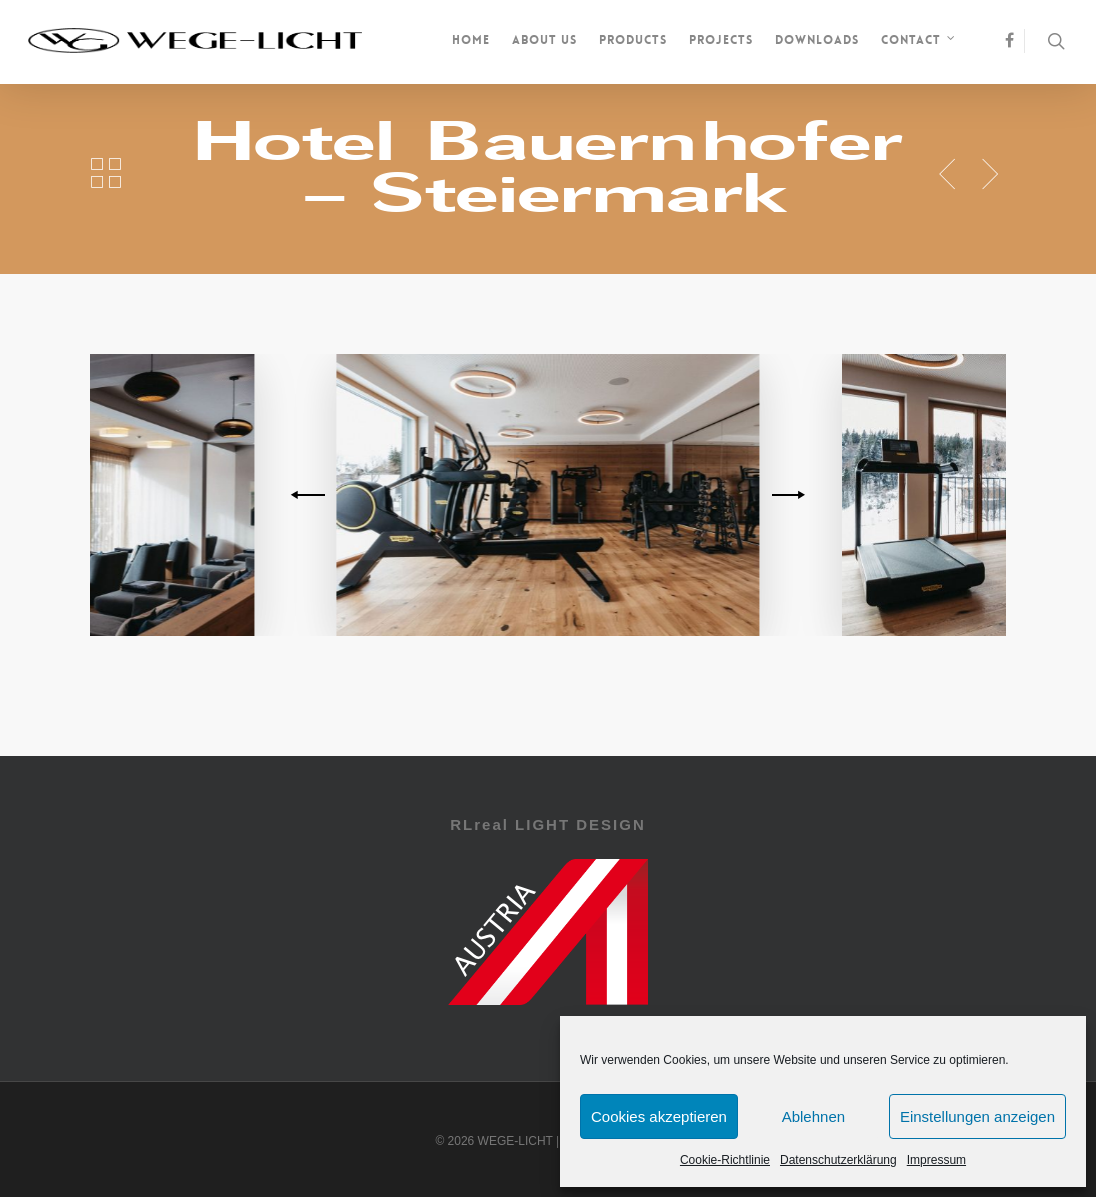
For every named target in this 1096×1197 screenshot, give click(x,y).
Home (471, 40)
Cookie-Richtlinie (725, 1160)
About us (544, 40)
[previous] (311, 495)
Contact (919, 42)
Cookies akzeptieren (659, 1116)
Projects (721, 40)
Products (633, 40)
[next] (785, 495)
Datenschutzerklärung (838, 1160)
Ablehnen (813, 1116)
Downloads (817, 40)
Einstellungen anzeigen (977, 1116)
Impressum (936, 1160)
